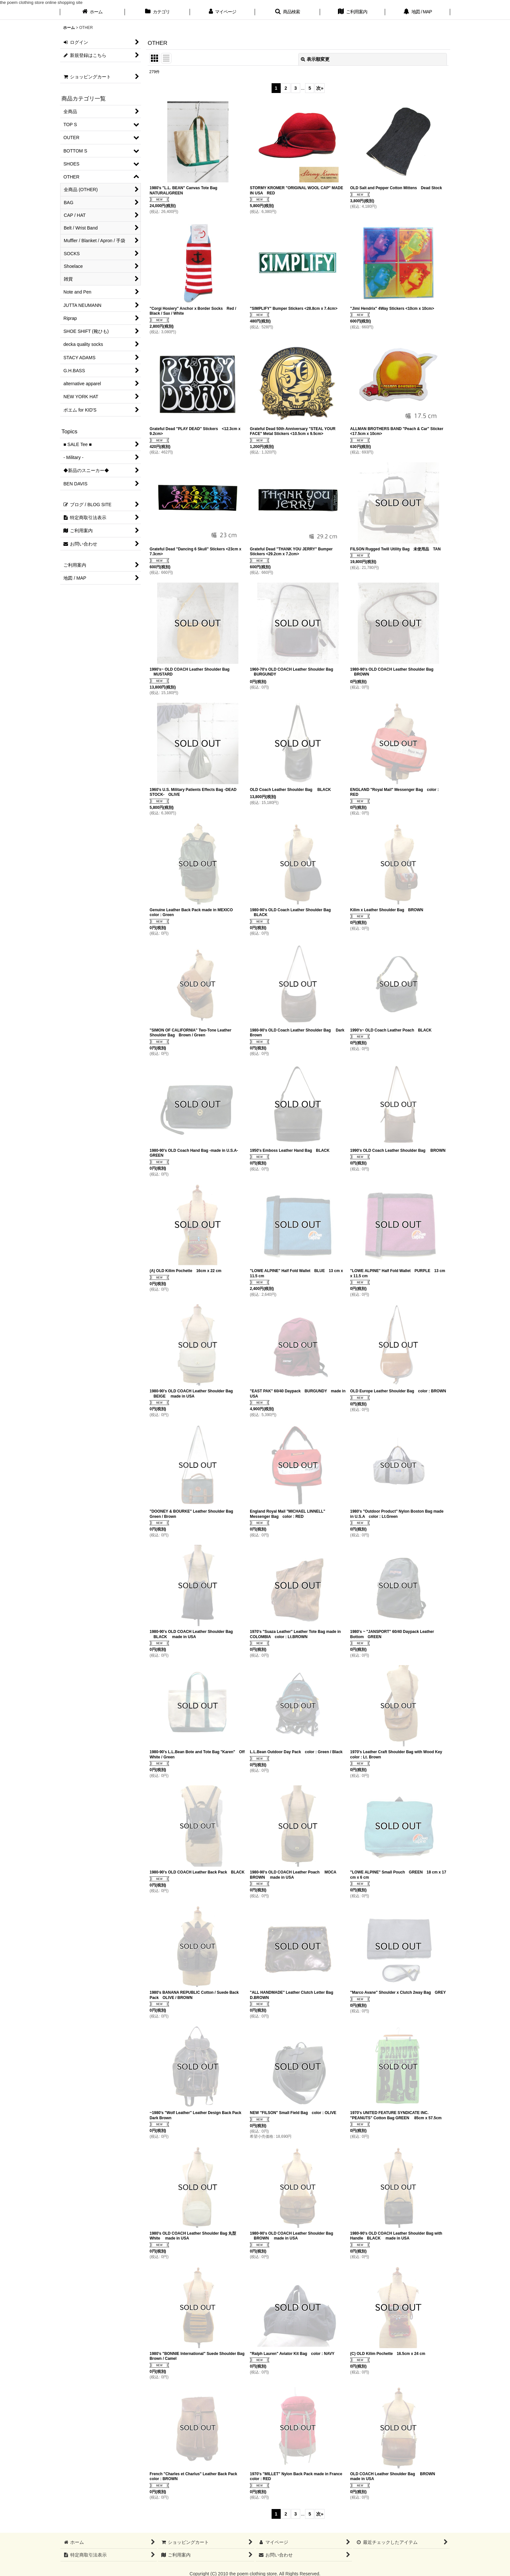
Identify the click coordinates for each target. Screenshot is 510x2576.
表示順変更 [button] (315, 59)
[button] (287, 12)
